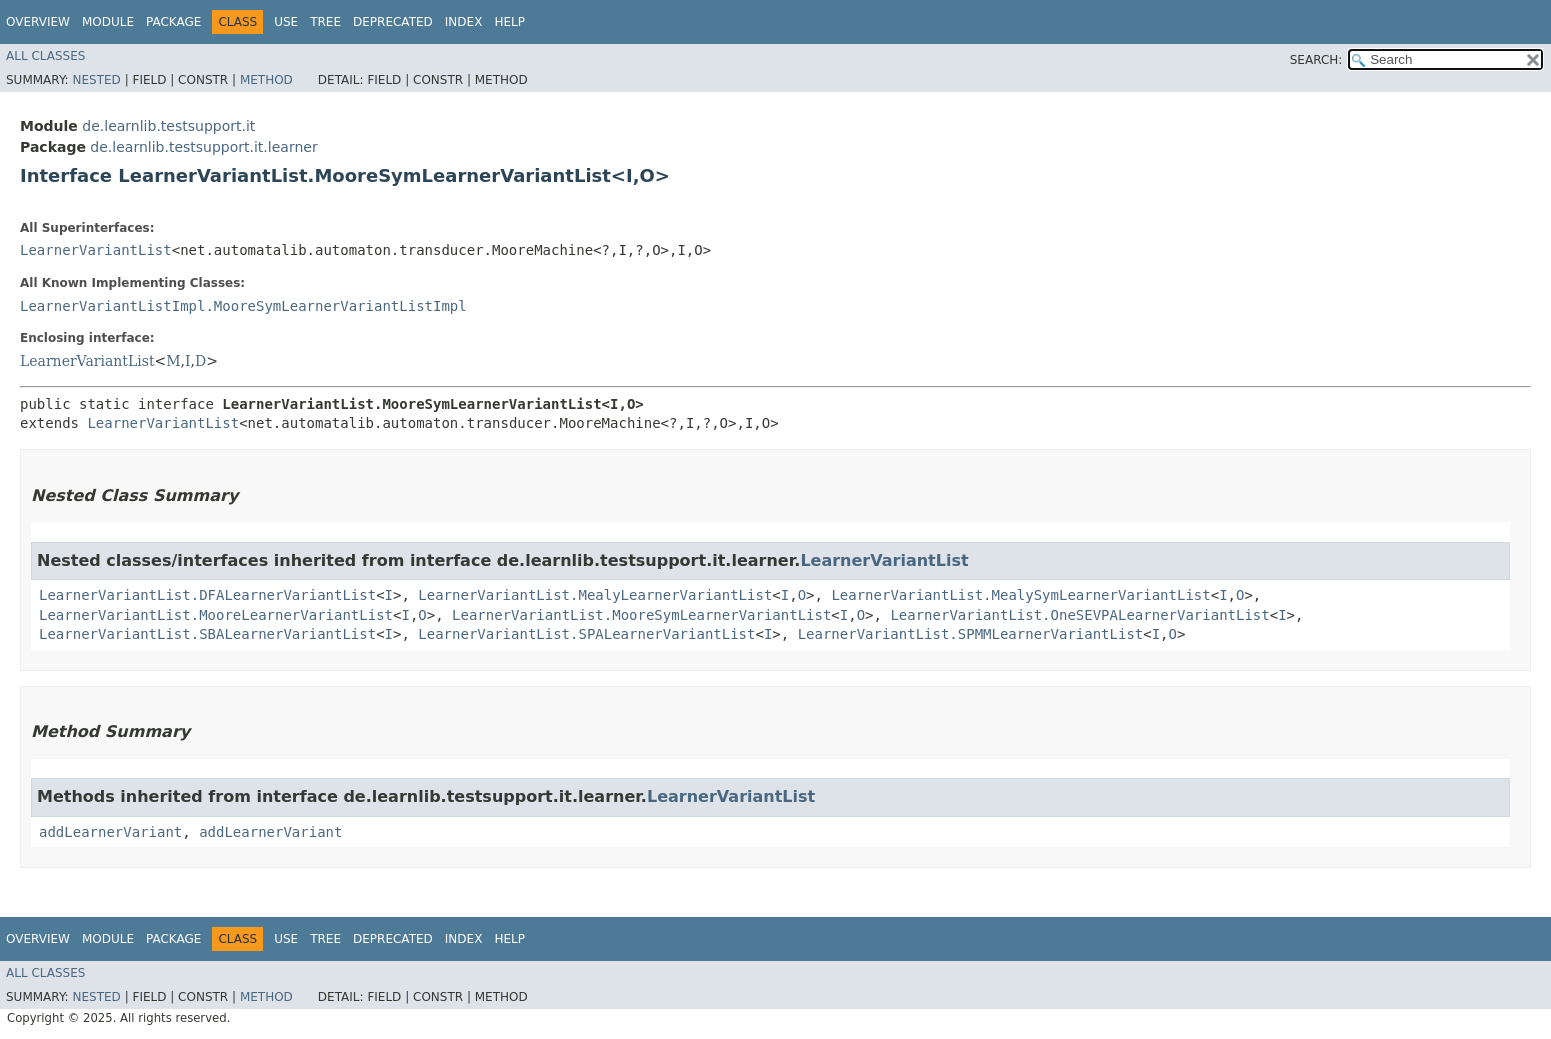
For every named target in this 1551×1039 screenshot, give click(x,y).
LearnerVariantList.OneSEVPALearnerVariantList (1079, 615)
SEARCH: (1316, 60)
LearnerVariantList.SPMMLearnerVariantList (971, 634)
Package (173, 22)
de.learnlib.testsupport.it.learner (203, 147)
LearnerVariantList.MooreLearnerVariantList (216, 615)
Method (266, 80)
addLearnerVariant (110, 832)
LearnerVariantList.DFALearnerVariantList (207, 595)
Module (108, 22)
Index (464, 22)
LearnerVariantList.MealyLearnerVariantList (595, 595)
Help (509, 22)
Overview (38, 22)
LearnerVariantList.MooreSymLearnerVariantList (641, 615)
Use (286, 22)
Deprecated (393, 22)
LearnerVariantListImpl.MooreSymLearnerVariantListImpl (243, 306)
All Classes (45, 56)
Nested (96, 80)
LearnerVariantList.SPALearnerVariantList (586, 634)
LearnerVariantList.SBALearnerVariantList (207, 634)
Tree (325, 22)
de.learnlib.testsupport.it (168, 126)
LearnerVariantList (96, 250)
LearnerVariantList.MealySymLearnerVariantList (1020, 595)
